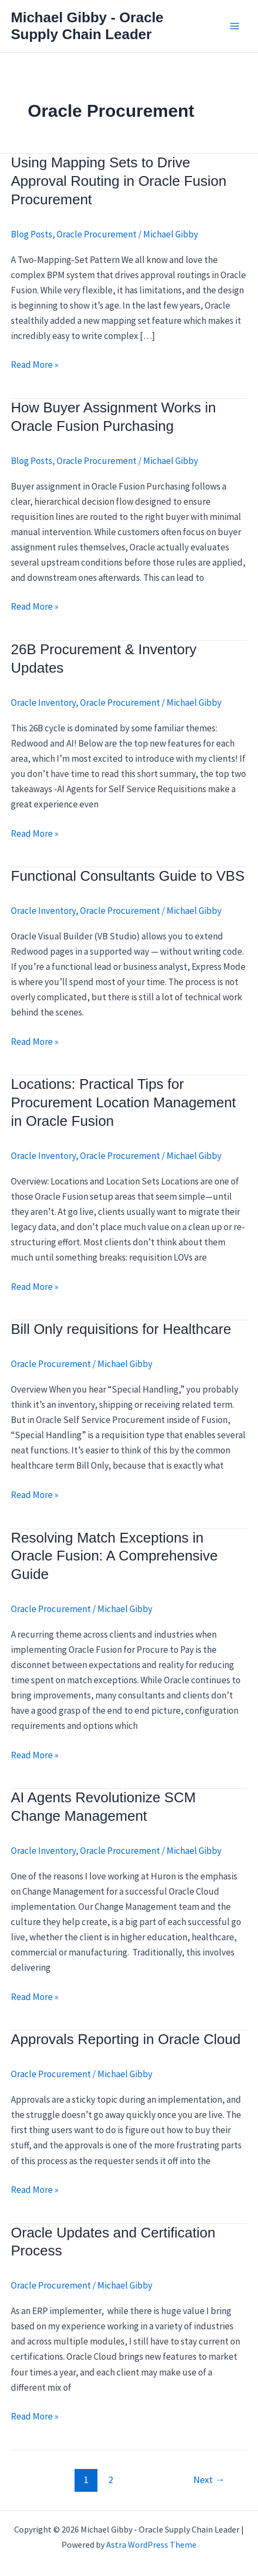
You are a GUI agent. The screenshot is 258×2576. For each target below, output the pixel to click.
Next (209, 2479)
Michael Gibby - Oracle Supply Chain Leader (87, 25)
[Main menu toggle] (235, 26)
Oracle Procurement (97, 234)
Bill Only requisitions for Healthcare (121, 1329)
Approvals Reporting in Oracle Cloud (126, 2039)
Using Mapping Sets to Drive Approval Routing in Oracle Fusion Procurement (118, 181)
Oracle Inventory (43, 703)
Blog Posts (31, 234)
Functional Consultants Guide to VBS (127, 876)
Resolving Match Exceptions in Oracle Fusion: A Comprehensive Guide (114, 1556)
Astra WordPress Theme (151, 2544)
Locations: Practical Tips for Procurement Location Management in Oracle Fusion (123, 1102)
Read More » (34, 364)
